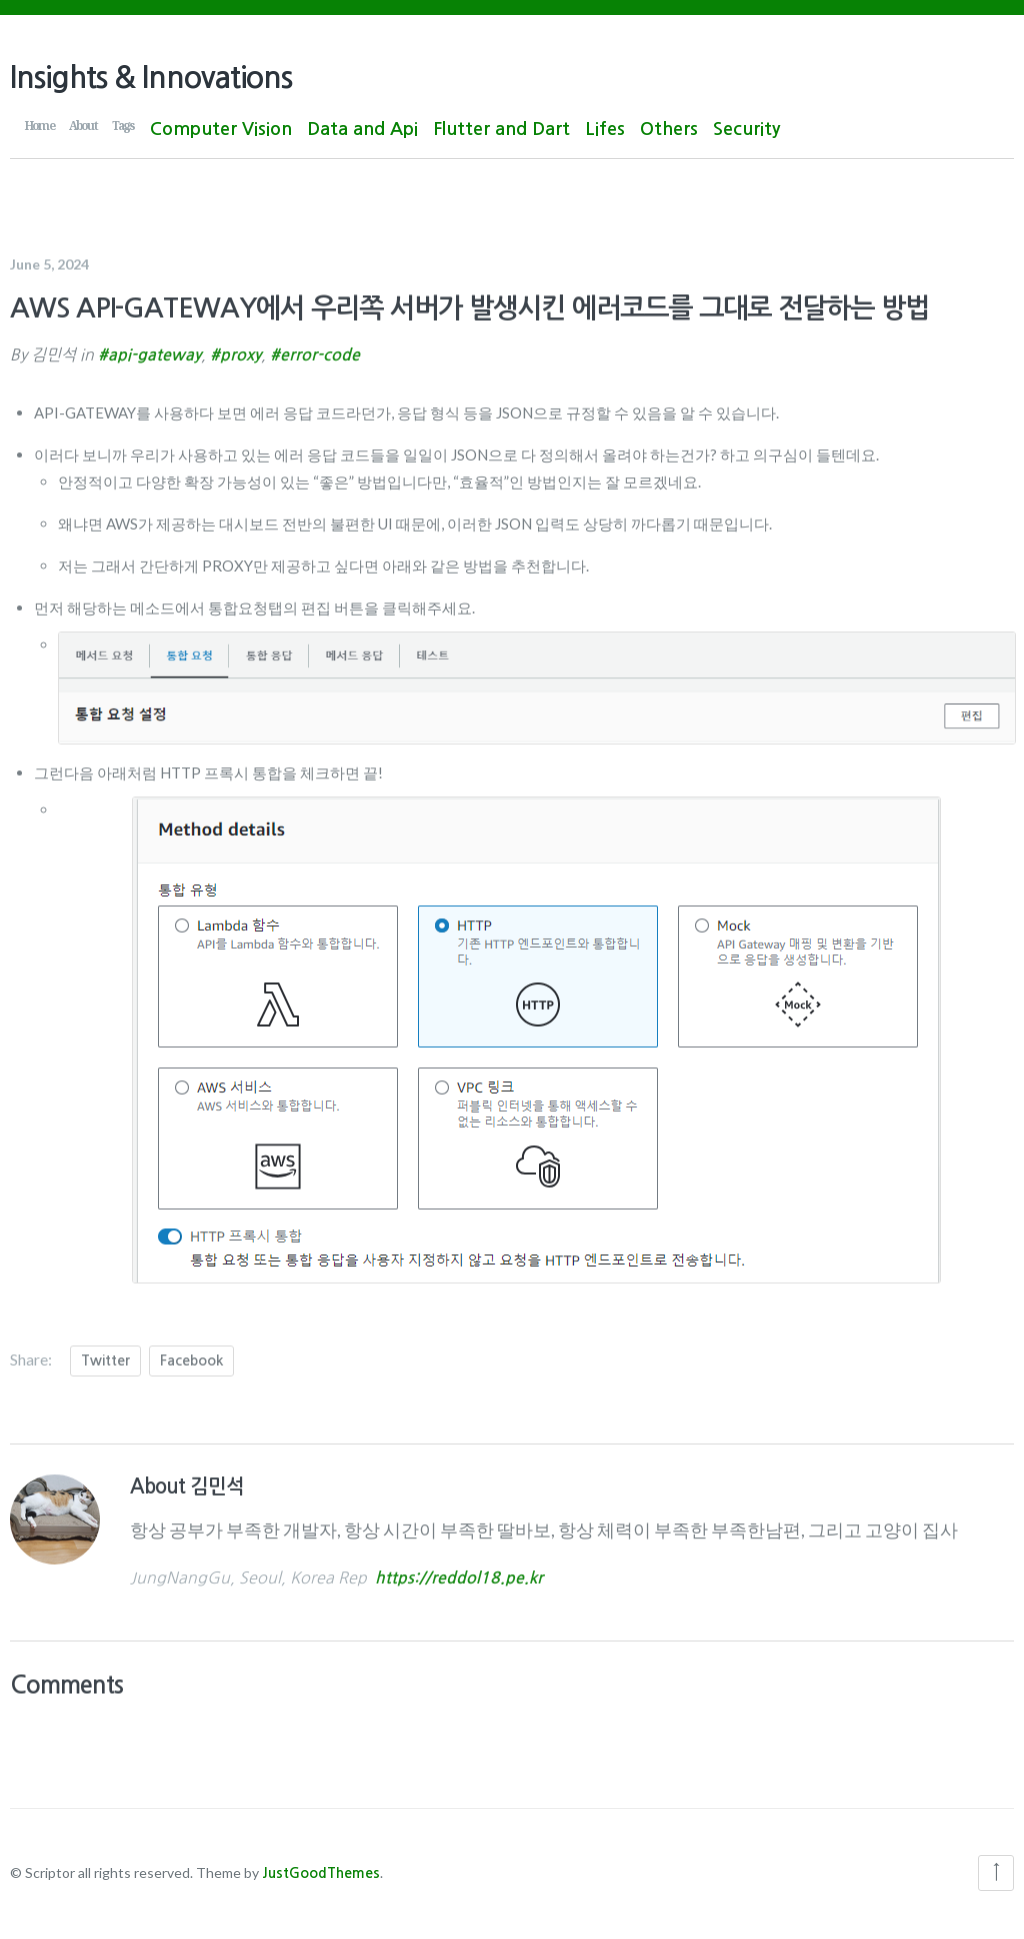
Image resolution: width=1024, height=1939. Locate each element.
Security (746, 129)
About (83, 125)
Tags (123, 125)
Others (669, 129)
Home (39, 125)
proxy (240, 349)
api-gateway (154, 349)
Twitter (105, 1355)
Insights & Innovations (151, 77)
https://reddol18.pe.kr (459, 1573)
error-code (320, 349)
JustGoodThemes (321, 1873)
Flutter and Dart (501, 129)
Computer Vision (221, 129)
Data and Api (362, 129)
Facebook (191, 1355)
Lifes (605, 129)
